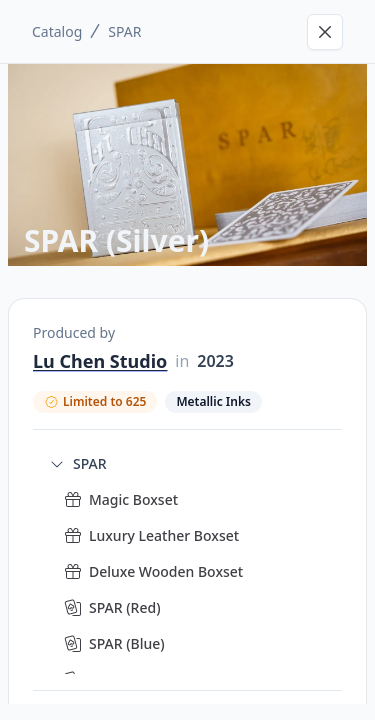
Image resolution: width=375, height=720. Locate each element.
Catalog (57, 31)
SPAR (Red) (125, 607)
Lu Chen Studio (100, 361)
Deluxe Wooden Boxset (166, 571)
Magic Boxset (133, 499)
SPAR (124, 31)
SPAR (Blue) (127, 643)
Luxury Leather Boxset (164, 535)
